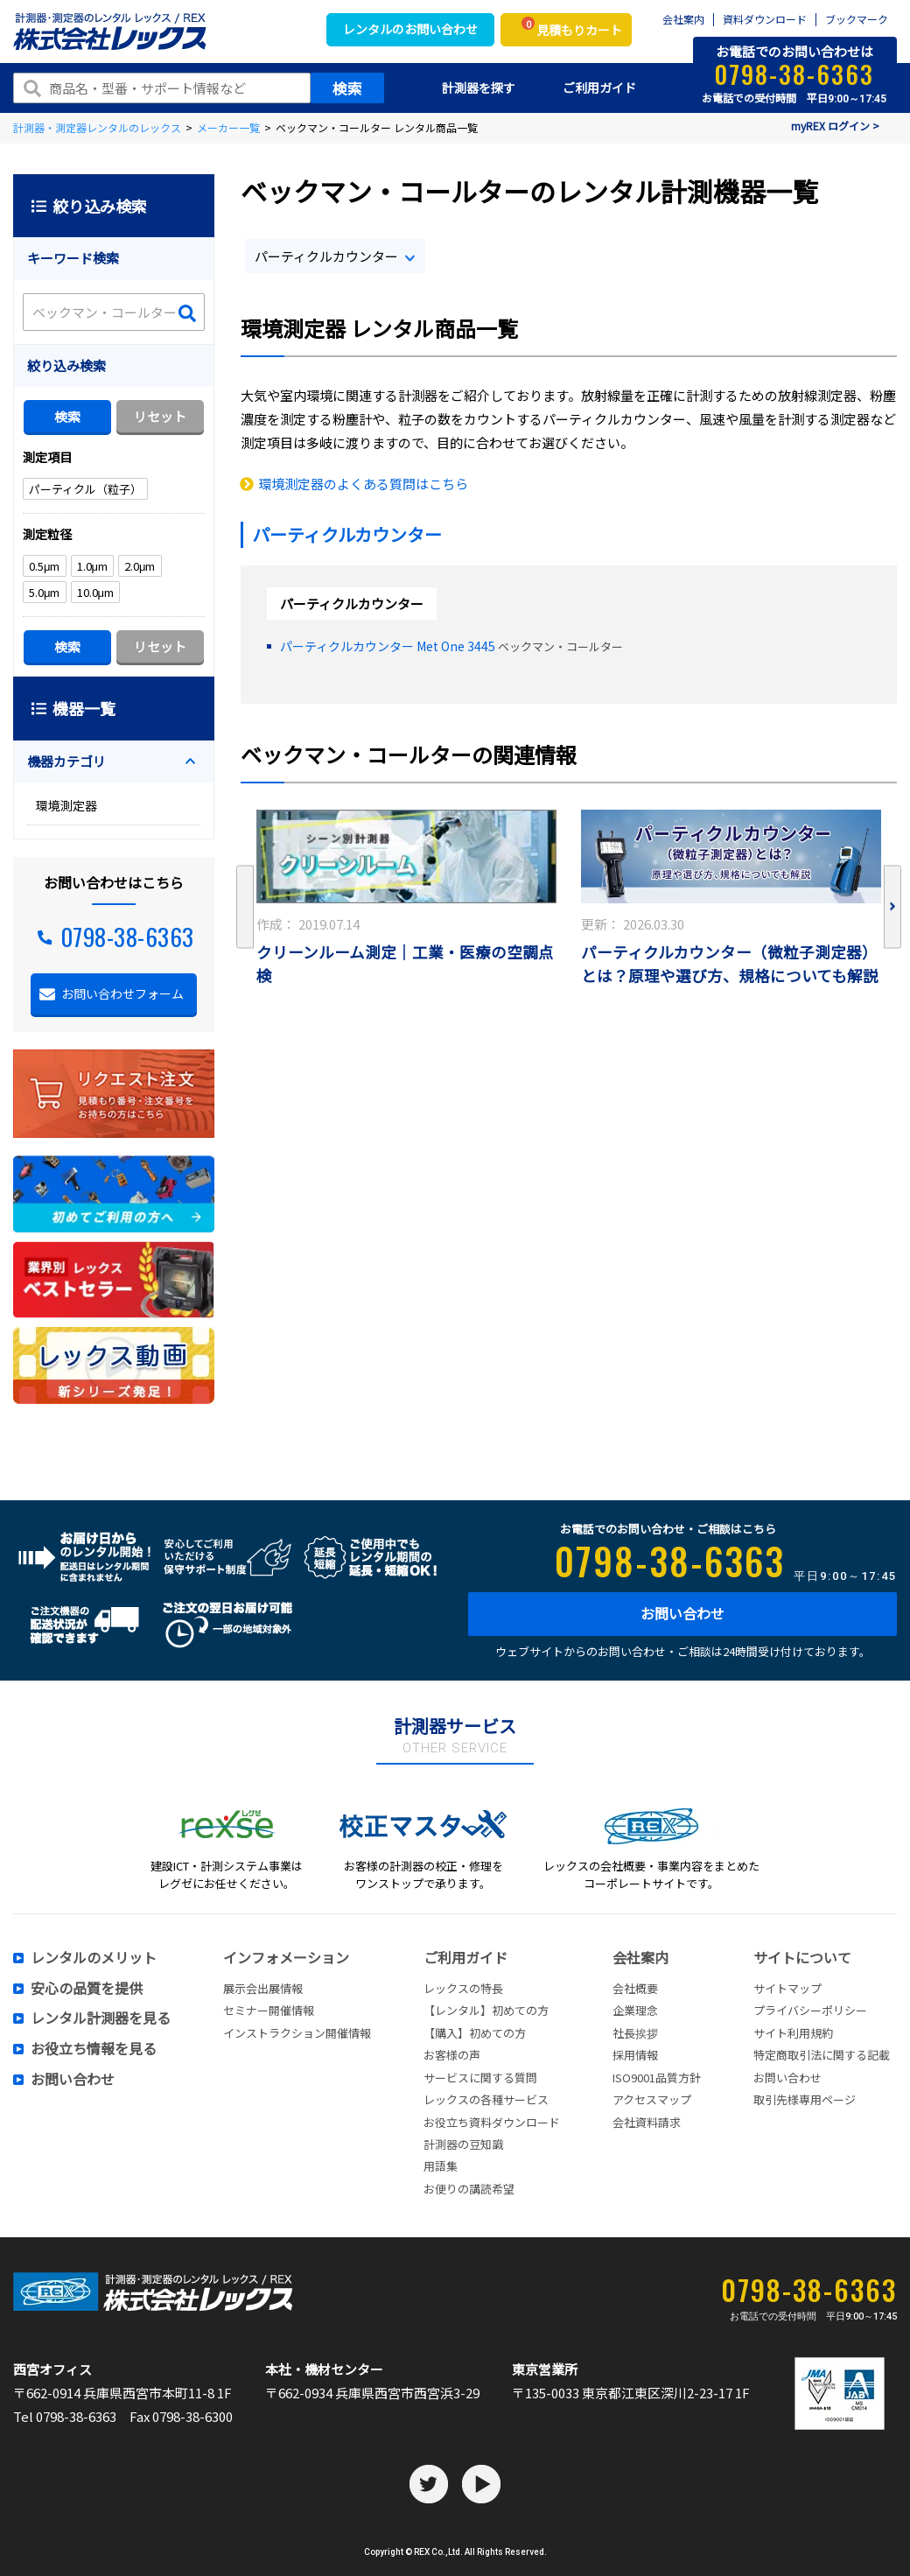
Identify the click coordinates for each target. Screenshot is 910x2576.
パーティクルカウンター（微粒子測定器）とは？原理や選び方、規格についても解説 (729, 963)
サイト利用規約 (793, 2033)
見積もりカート (572, 28)
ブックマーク (856, 19)
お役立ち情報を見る (94, 2049)
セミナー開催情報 (268, 2010)
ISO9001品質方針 (656, 2077)
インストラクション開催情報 (297, 2033)
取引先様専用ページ (804, 2099)
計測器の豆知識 (463, 2144)
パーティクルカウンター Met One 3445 (387, 646)
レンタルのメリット (94, 1958)
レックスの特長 (463, 1988)
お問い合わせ (682, 1613)
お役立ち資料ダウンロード (492, 2122)
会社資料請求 (646, 2122)
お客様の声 (452, 2054)
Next (892, 907)
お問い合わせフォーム (122, 993)
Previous (245, 907)
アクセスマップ (651, 2099)
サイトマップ (787, 1988)
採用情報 (635, 2054)
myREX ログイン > (835, 125)
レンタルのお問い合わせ (410, 29)
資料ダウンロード (765, 19)
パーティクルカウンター (326, 256)
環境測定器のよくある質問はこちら (363, 483)
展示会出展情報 (263, 1988)
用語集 (441, 2166)
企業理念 (635, 2010)
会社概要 (635, 1988)
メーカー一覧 (228, 127)
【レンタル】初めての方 (486, 2010)
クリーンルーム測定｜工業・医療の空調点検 (405, 963)
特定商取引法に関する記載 (821, 2054)
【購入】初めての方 (475, 2033)
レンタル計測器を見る (101, 2018)
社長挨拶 (635, 2033)
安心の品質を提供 (87, 1988)
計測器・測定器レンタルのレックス (97, 127)
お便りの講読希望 (469, 2188)
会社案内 (683, 19)
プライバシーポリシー (810, 2010)
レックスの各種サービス (486, 2099)
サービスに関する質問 (480, 2077)
